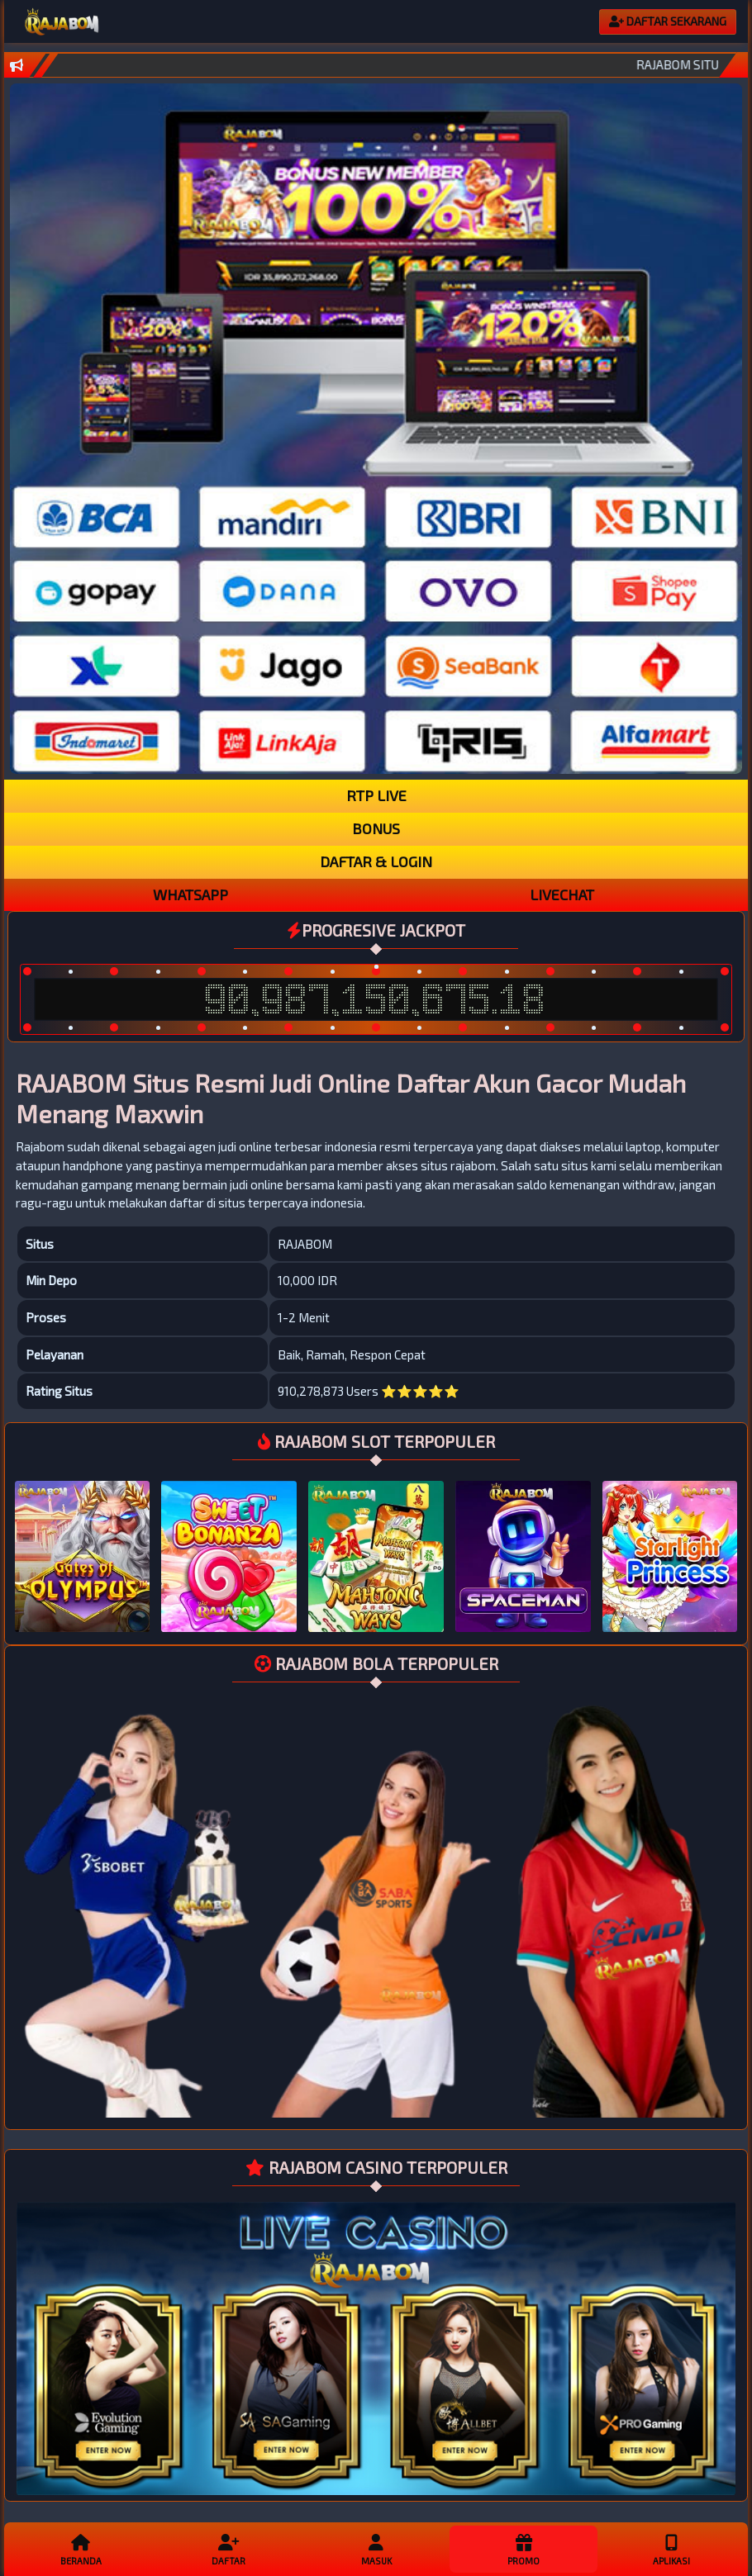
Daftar (228, 2548)
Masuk (376, 2548)
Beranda (81, 2548)
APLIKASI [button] (671, 2548)
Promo (523, 2548)
